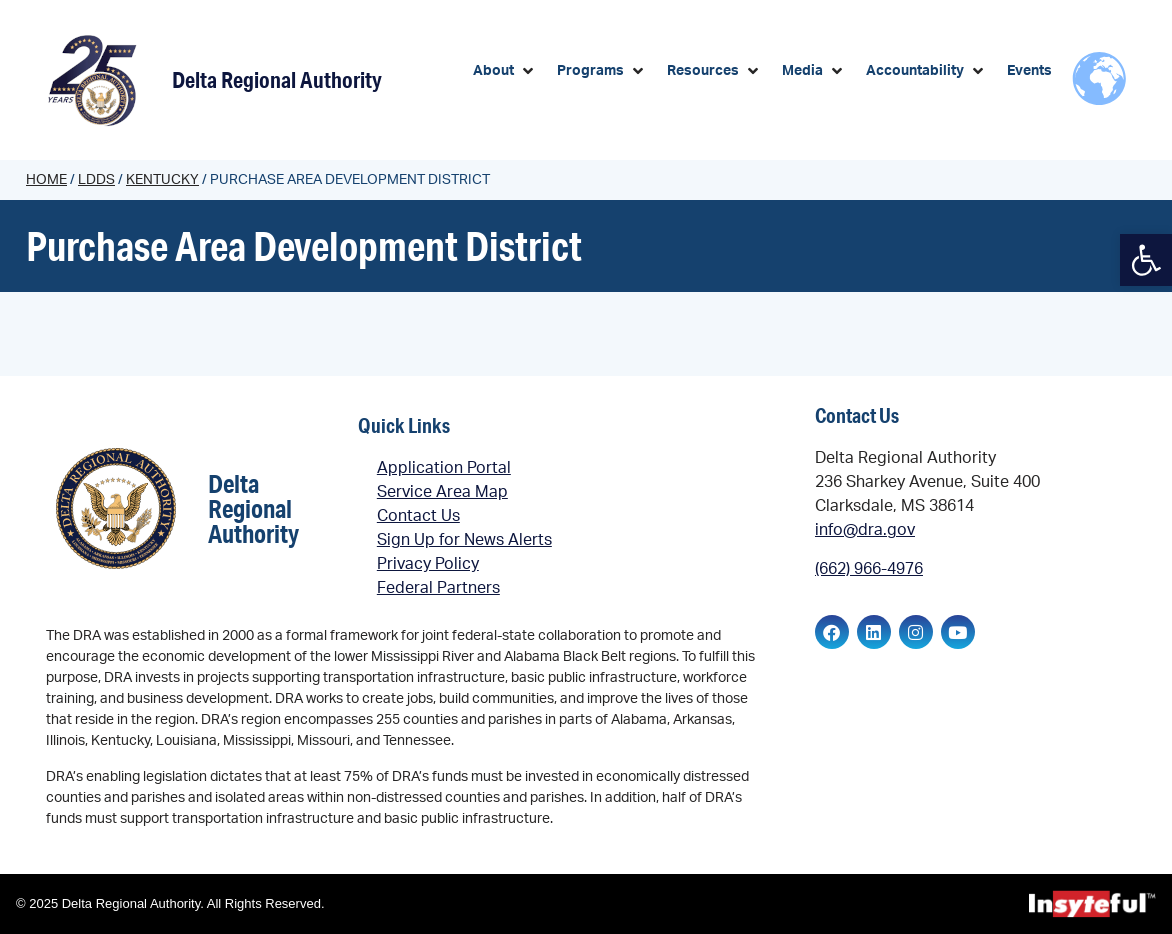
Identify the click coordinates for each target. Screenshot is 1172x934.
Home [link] (46, 180)
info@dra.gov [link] (865, 530)
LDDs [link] (96, 180)
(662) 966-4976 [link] (869, 569)
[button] (505, 71)
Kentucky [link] (162, 180)
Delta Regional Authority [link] (277, 79)
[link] (1146, 260)
